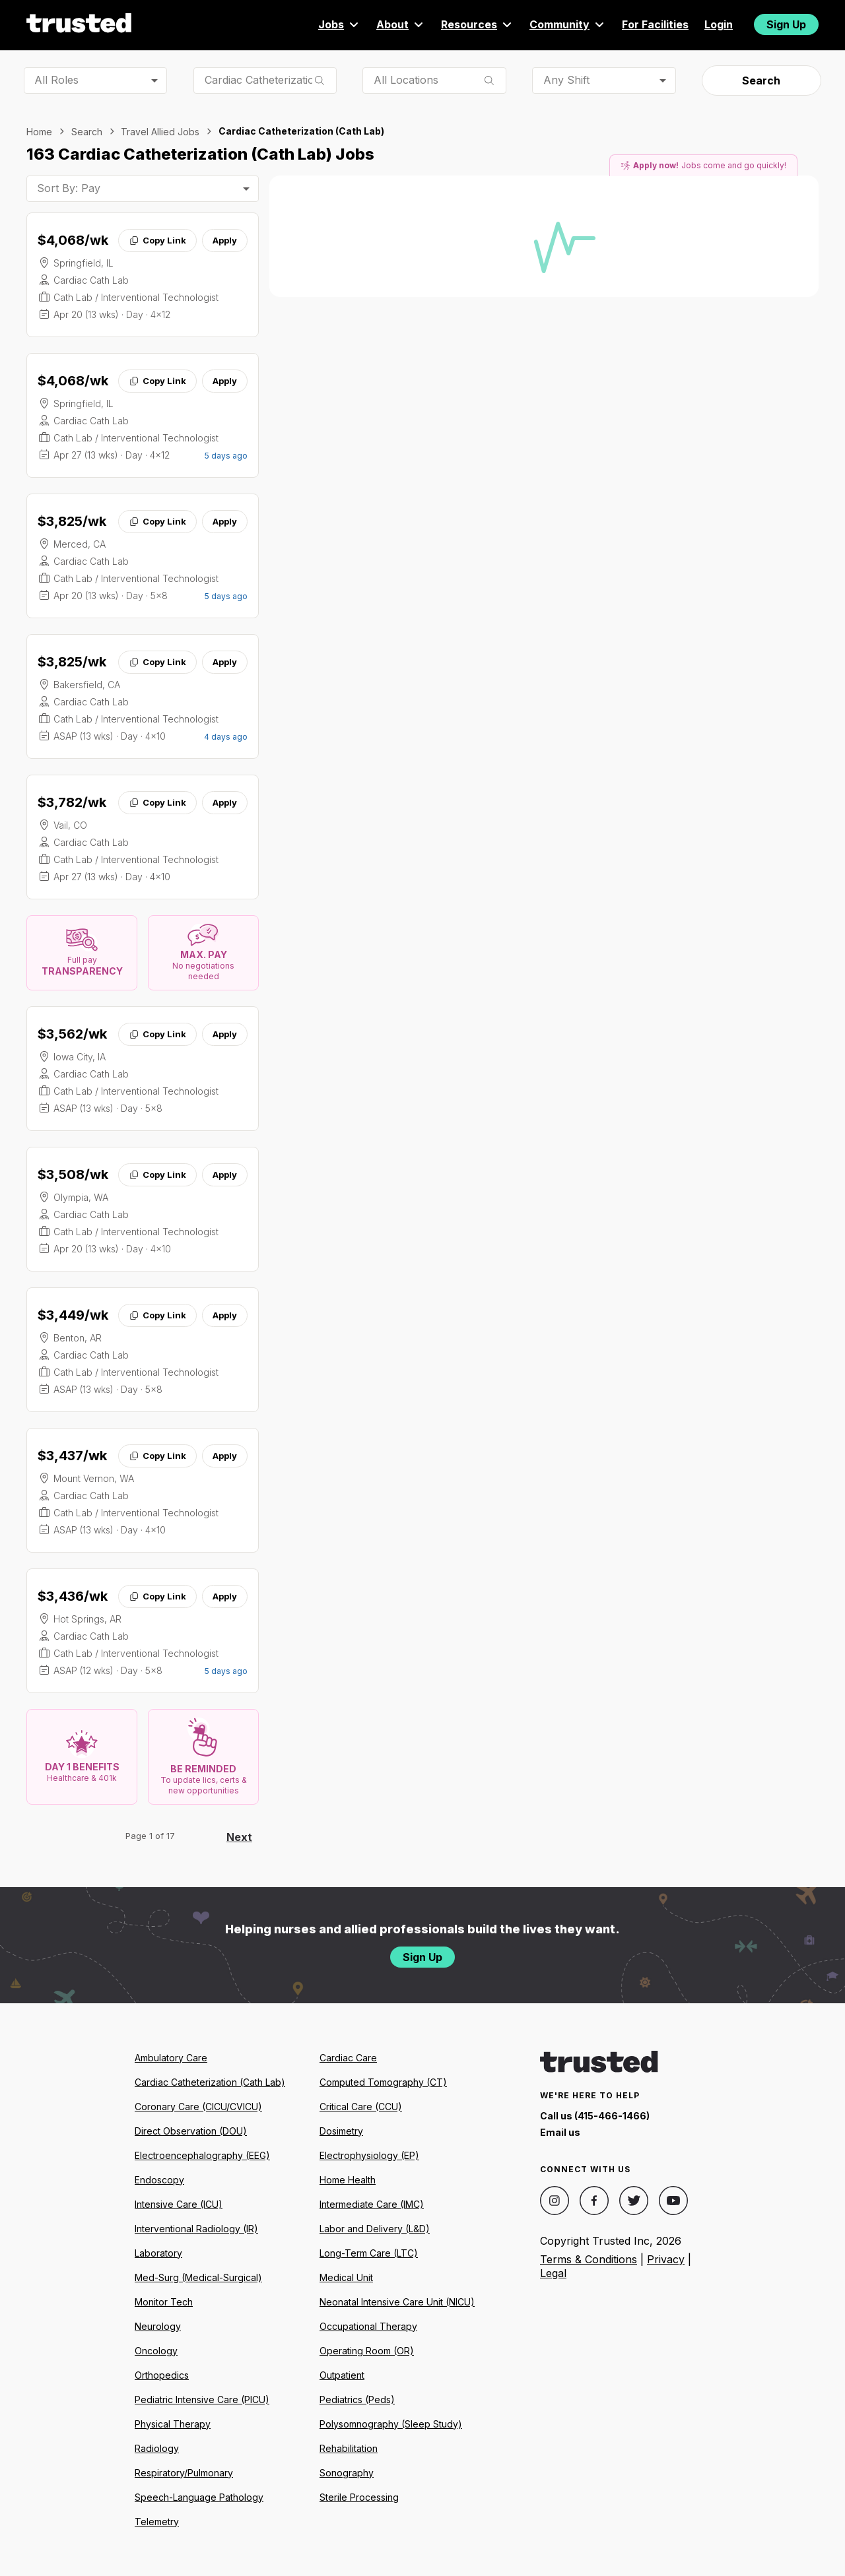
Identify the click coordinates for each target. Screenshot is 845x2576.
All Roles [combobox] (56, 79)
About (400, 24)
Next (239, 1837)
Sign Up (786, 24)
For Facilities (655, 24)
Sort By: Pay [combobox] (68, 188)
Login (718, 24)
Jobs (339, 24)
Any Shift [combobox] (566, 79)
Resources (477, 24)
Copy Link (157, 240)
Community (567, 24)
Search (761, 80)
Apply (225, 240)
